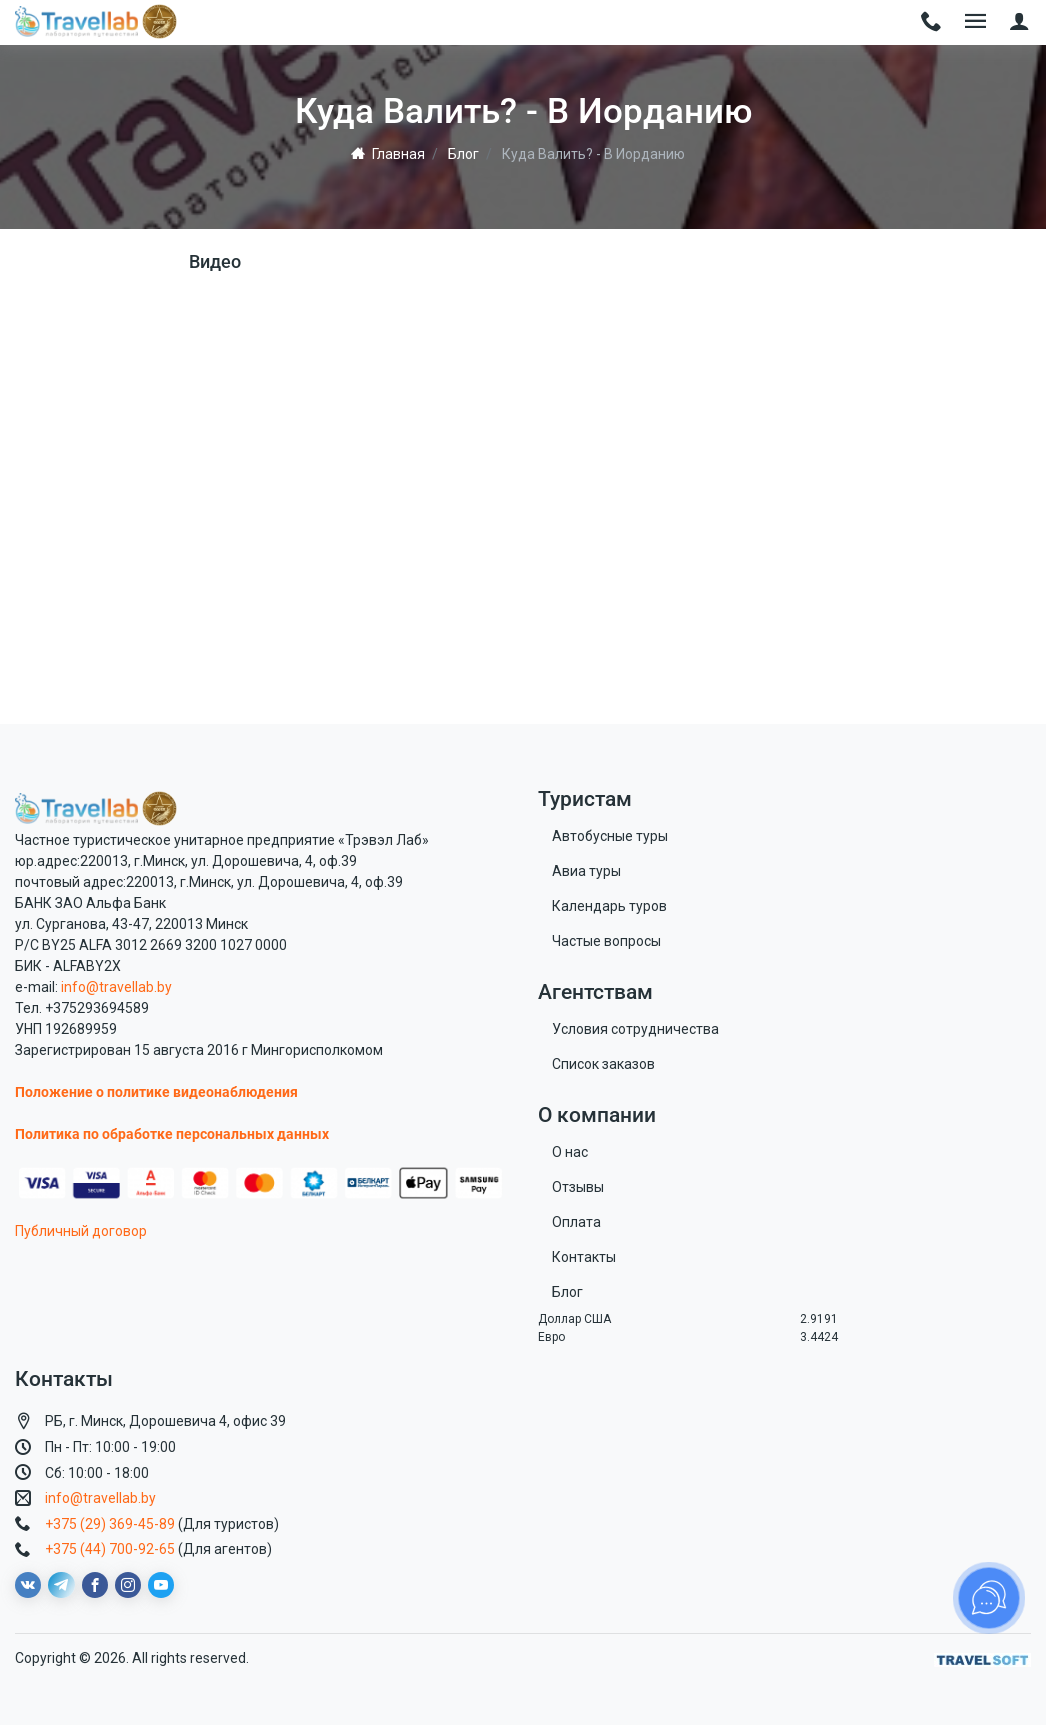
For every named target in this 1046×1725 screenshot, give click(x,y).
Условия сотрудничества (635, 1029)
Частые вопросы (606, 941)
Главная (388, 154)
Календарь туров (609, 906)
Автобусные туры (610, 836)
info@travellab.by (116, 987)
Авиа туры (586, 871)
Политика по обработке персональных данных (172, 1134)
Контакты (584, 1257)
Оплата (576, 1222)
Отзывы (578, 1187)
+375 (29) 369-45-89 (110, 1524)
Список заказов (603, 1064)
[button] (1019, 22)
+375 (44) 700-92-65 (110, 1549)
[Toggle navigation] (931, 22)
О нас (570, 1152)
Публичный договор (81, 1231)
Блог (463, 154)
